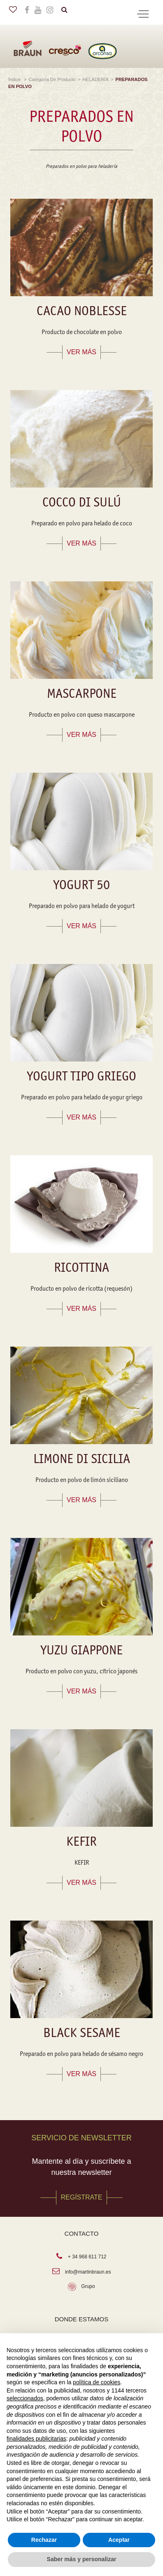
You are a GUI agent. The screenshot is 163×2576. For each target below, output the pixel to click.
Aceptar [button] (119, 2540)
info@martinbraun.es (88, 2272)
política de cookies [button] (96, 2382)
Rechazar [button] (44, 2540)
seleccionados (25, 2398)
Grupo (88, 2286)
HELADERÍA (96, 79)
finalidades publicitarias (36, 2438)
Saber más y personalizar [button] (81, 2559)
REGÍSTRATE (81, 2197)
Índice (15, 79)
